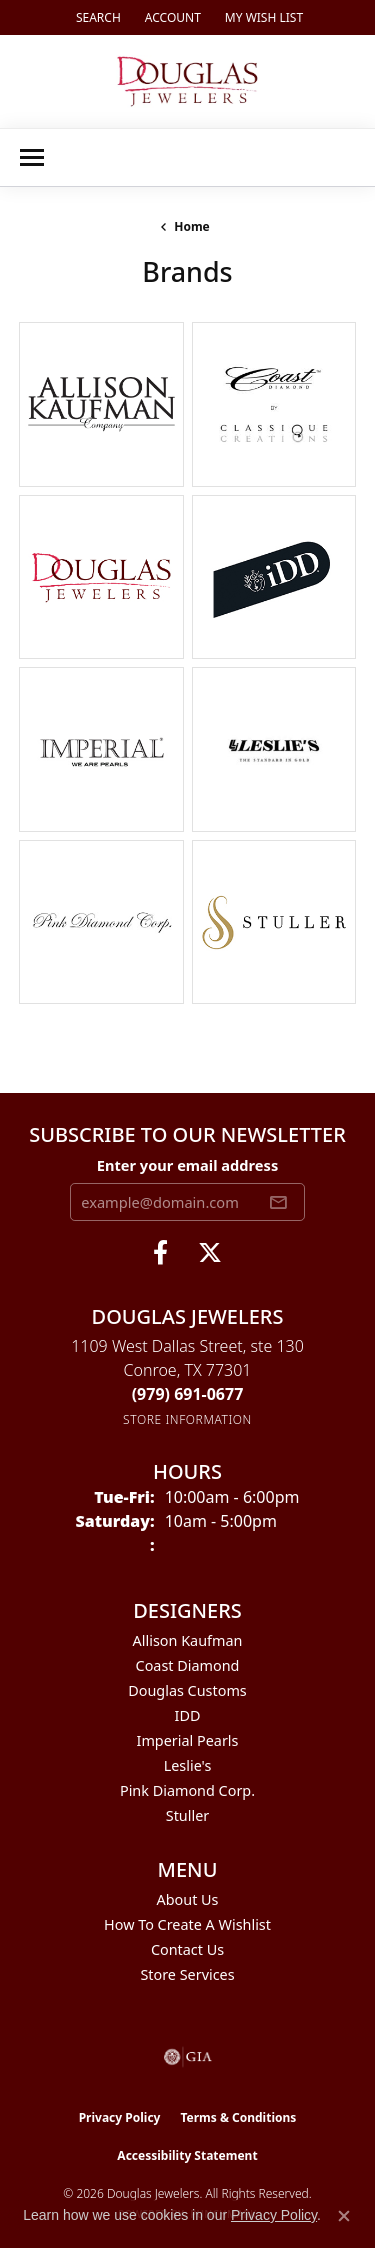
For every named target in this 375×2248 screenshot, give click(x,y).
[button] (96, 17)
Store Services (187, 1974)
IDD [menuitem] (188, 1715)
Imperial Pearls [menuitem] (188, 1740)
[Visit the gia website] (188, 2057)
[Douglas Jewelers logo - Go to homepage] (187, 81)
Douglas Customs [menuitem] (187, 1690)
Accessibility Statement (187, 2155)
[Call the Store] (188, 1394)
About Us (188, 1899)
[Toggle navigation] (32, 157)
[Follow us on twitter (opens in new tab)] (210, 1253)
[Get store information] (187, 1419)
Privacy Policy (120, 2117)
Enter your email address (187, 1165)
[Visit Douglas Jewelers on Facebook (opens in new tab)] (160, 1253)
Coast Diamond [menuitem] (188, 1665)
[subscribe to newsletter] (278, 1202)
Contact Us (187, 1949)
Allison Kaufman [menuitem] (188, 1640)
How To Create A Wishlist (187, 1924)
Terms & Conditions (238, 2117)
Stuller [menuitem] (187, 1815)
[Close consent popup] (344, 2216)
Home (192, 226)
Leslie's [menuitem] (188, 1765)
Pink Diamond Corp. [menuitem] (187, 1790)
